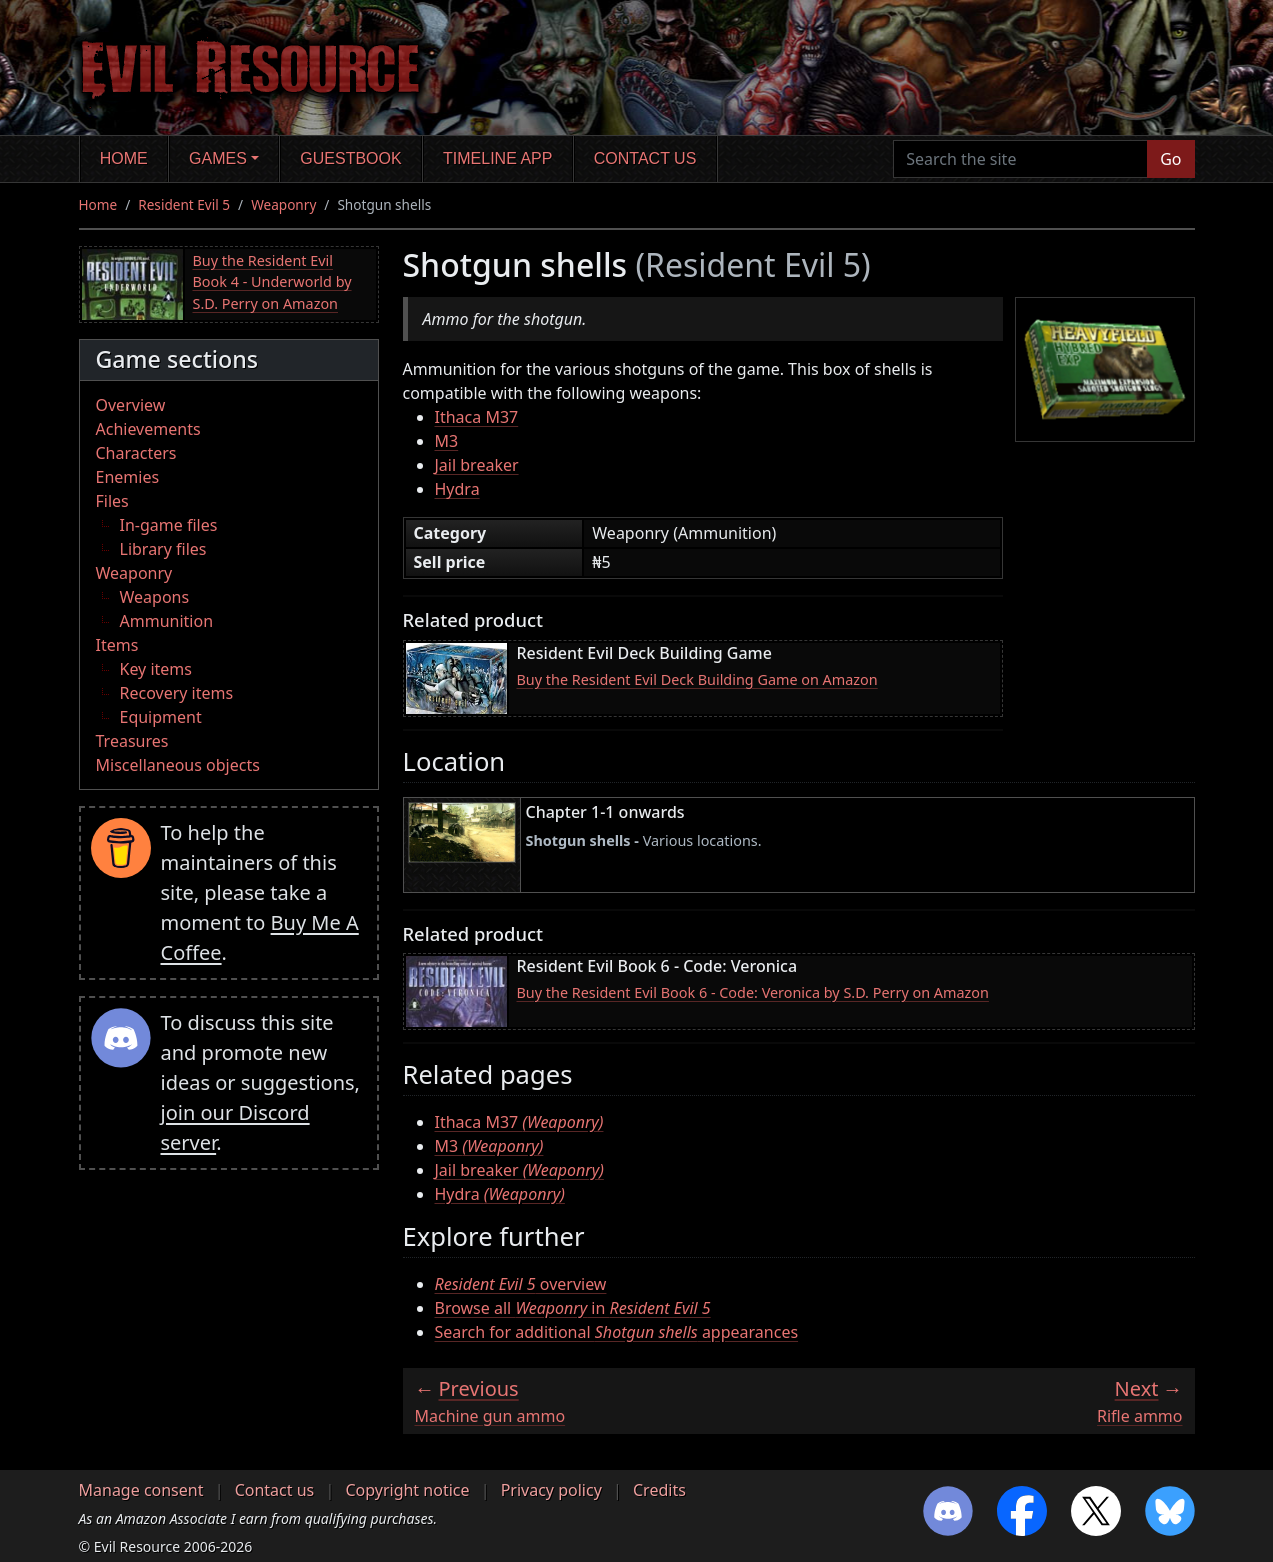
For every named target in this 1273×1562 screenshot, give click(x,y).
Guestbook (350, 158)
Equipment (161, 717)
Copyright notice (407, 1490)
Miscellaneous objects (178, 765)
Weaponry (283, 204)
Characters (136, 453)
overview (521, 1284)
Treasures (132, 741)
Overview (131, 405)
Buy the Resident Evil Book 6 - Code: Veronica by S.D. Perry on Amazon (753, 992)
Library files (163, 549)
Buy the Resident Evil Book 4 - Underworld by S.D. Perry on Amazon (272, 282)
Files (112, 501)
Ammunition (167, 621)
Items (117, 645)
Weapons (155, 597)
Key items (156, 669)
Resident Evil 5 (184, 204)
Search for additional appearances (617, 1332)
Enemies (128, 477)
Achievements (148, 429)
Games (218, 158)
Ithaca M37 (477, 417)
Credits (659, 1490)
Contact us (645, 158)
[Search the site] (1020, 159)
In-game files (169, 525)
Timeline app (497, 158)
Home (124, 158)
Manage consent (141, 1490)
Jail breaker (477, 465)
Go (1170, 159)
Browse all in (573, 1308)
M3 (447, 441)
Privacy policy (551, 1490)
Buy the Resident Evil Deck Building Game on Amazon (697, 679)
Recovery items (177, 693)
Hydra (457, 489)
